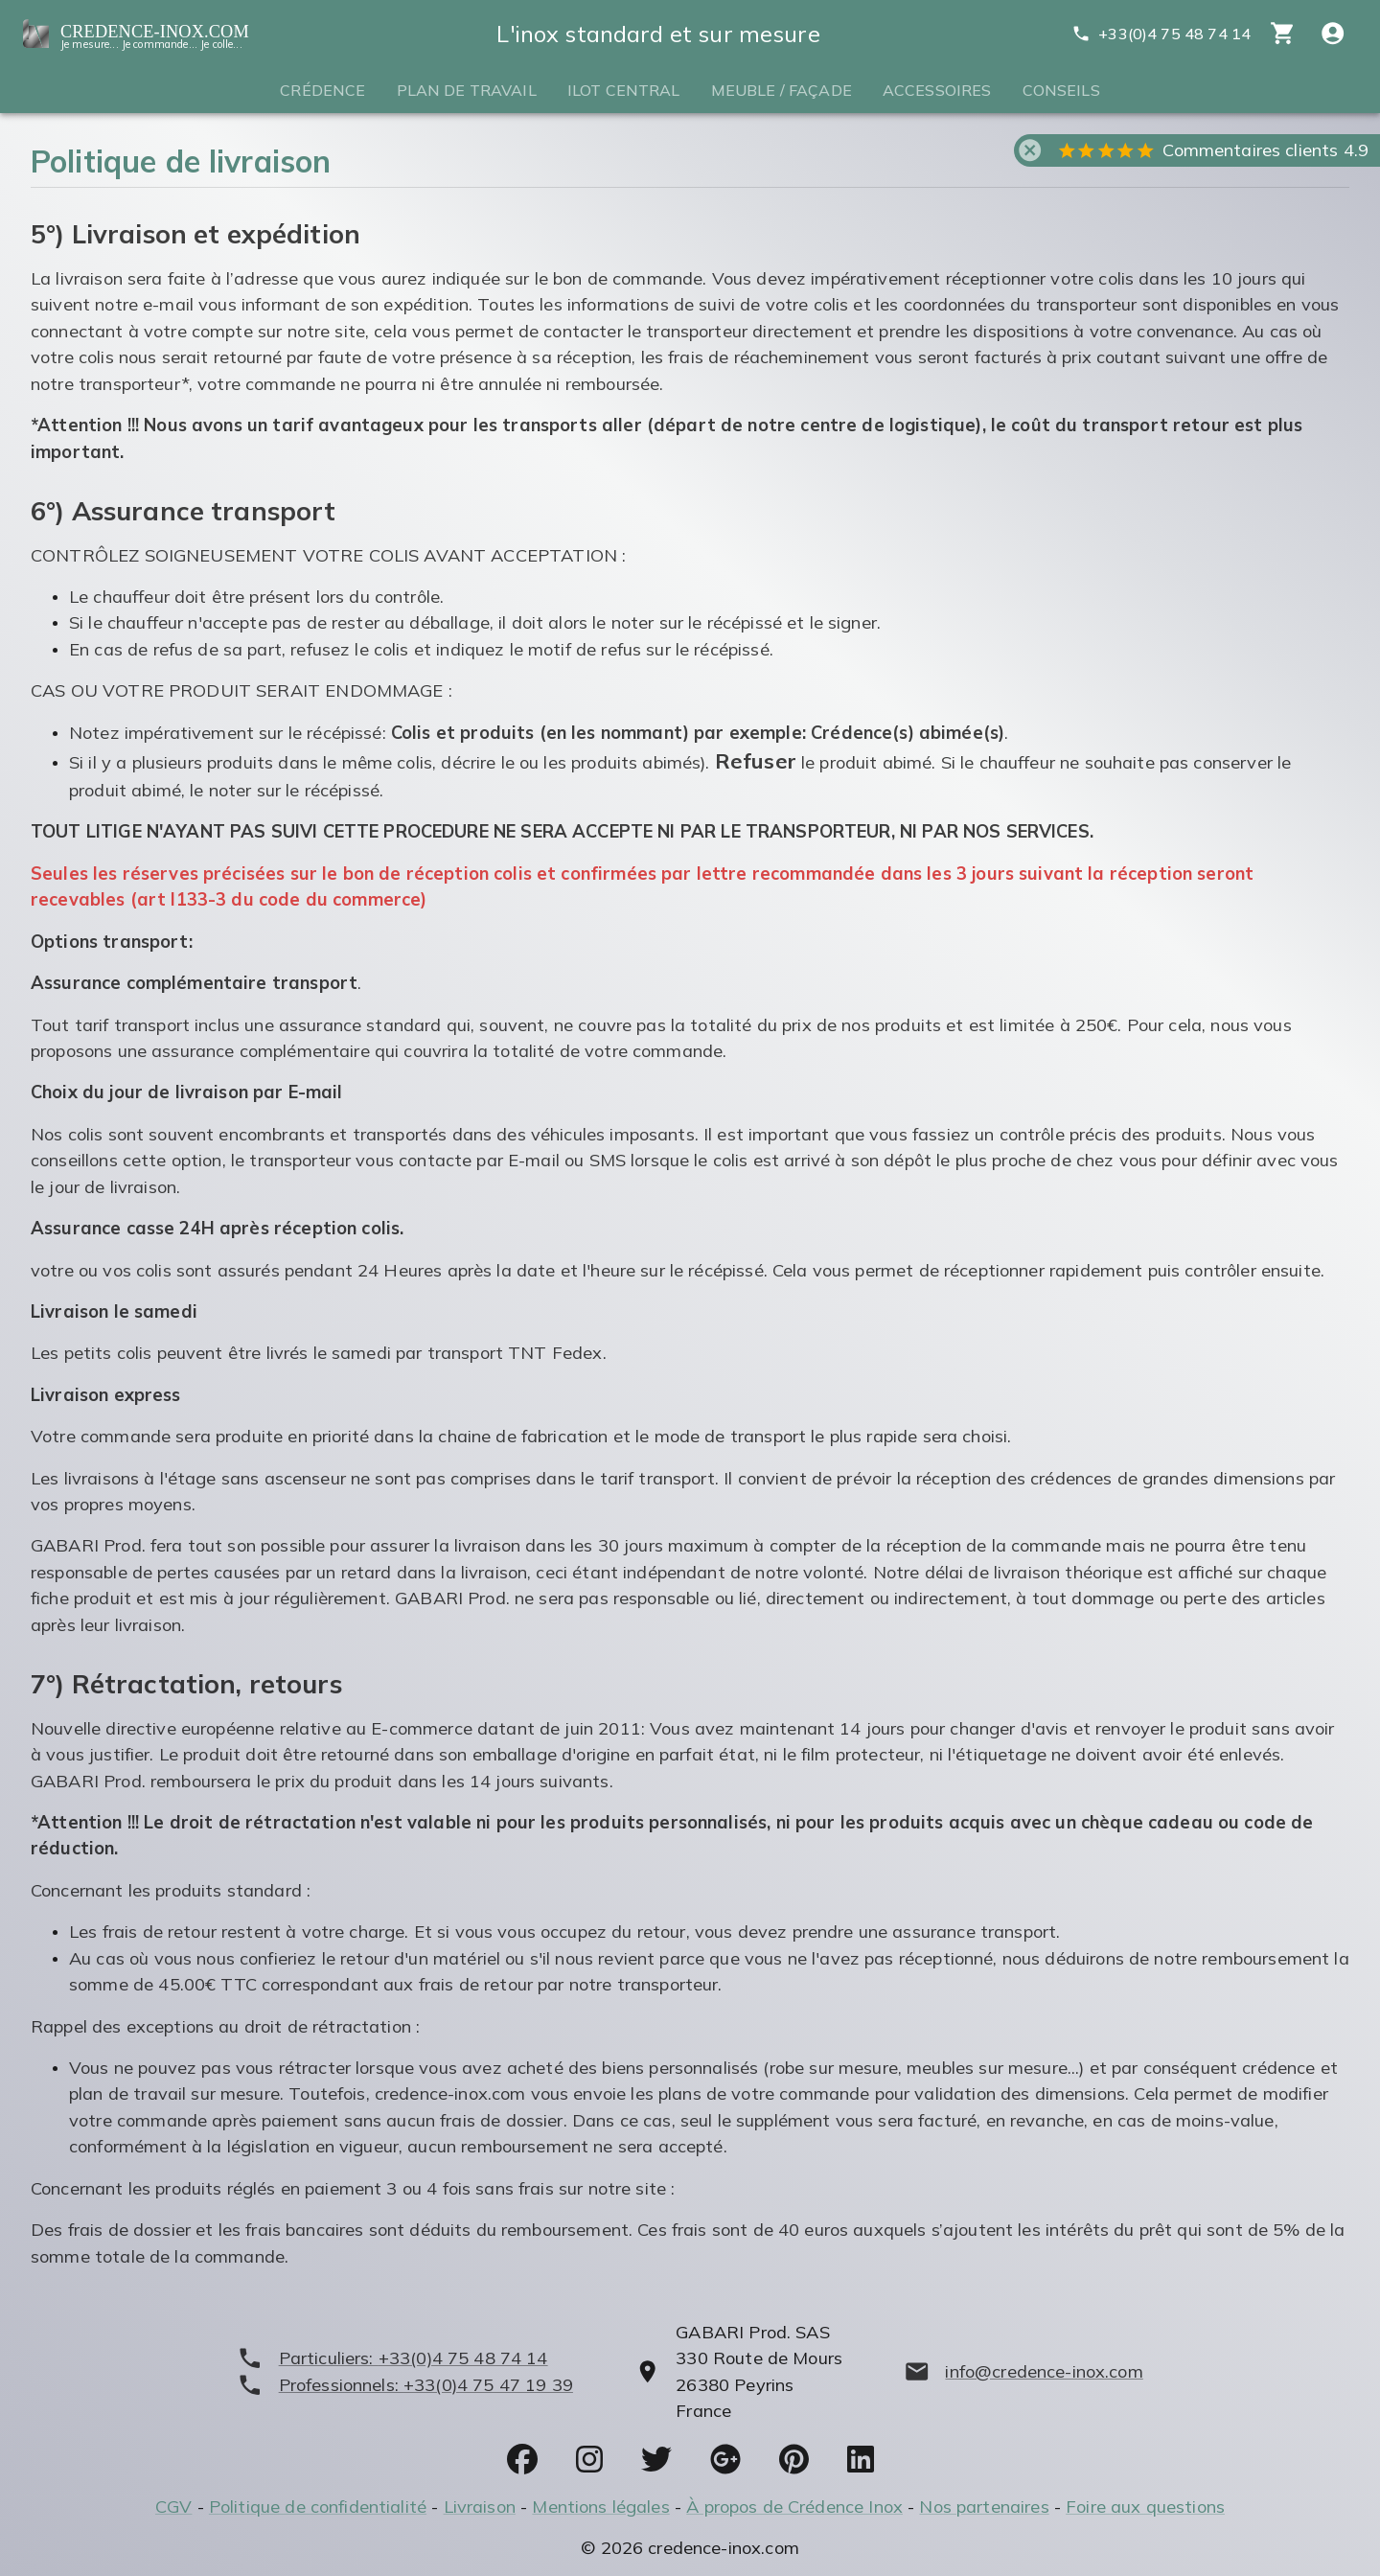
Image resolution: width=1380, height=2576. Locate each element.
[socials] (522, 2459)
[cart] (1282, 33)
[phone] (405, 2358)
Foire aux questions (1145, 2507)
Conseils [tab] (1061, 90)
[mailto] (1023, 2371)
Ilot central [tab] (623, 90)
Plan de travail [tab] (467, 90)
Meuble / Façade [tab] (781, 90)
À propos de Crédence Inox (794, 2507)
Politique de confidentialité (317, 2507)
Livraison (480, 2507)
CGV (173, 2507)
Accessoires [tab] (937, 90)
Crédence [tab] (322, 90)
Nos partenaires (983, 2507)
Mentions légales (600, 2507)
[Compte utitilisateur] (1332, 33)
